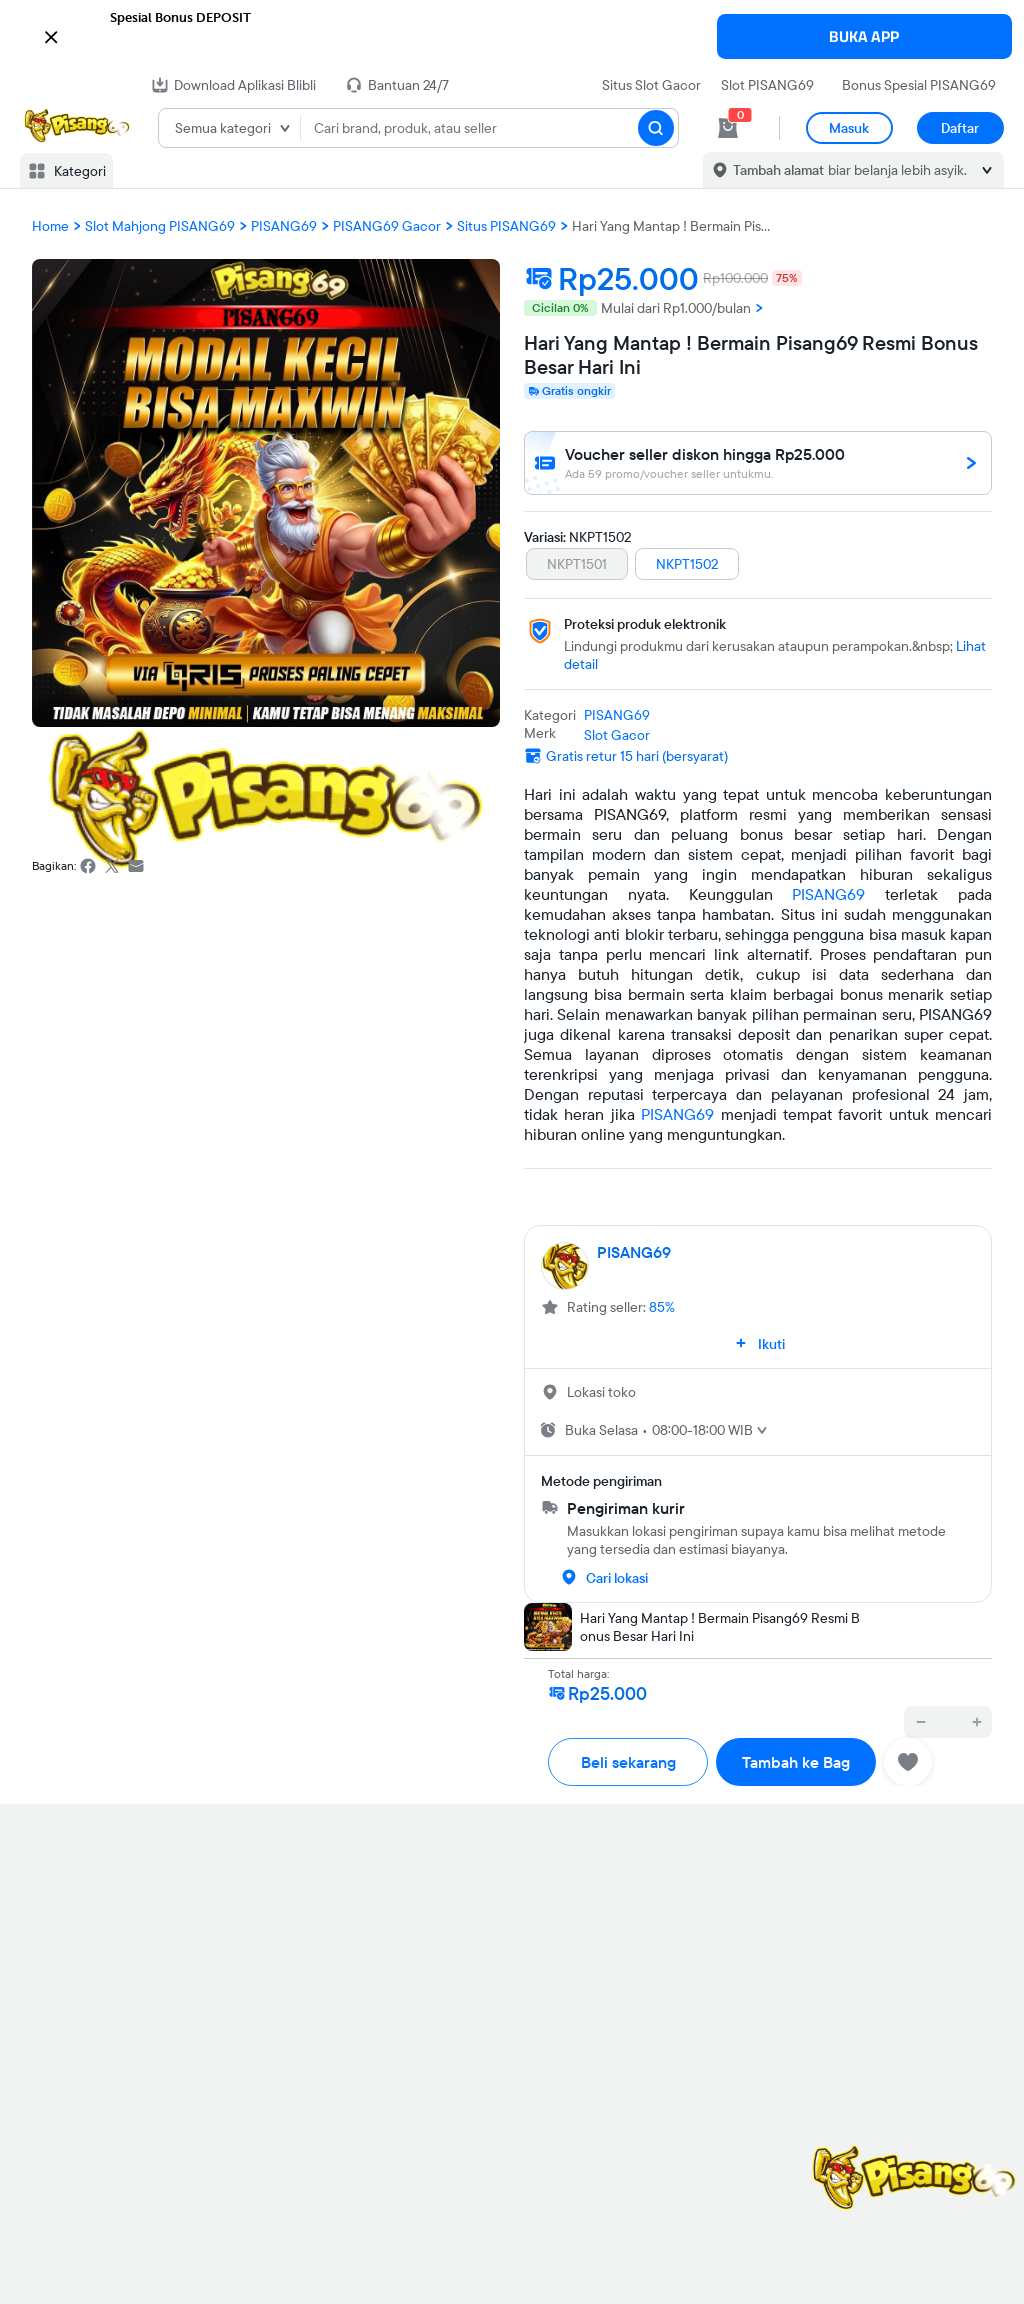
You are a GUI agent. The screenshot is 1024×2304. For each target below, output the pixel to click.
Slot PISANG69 (767, 85)
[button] (512, 35)
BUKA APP (864, 36)
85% (662, 1307)
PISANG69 (828, 894)
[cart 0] (728, 128)
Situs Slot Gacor (651, 85)
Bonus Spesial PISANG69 (919, 85)
